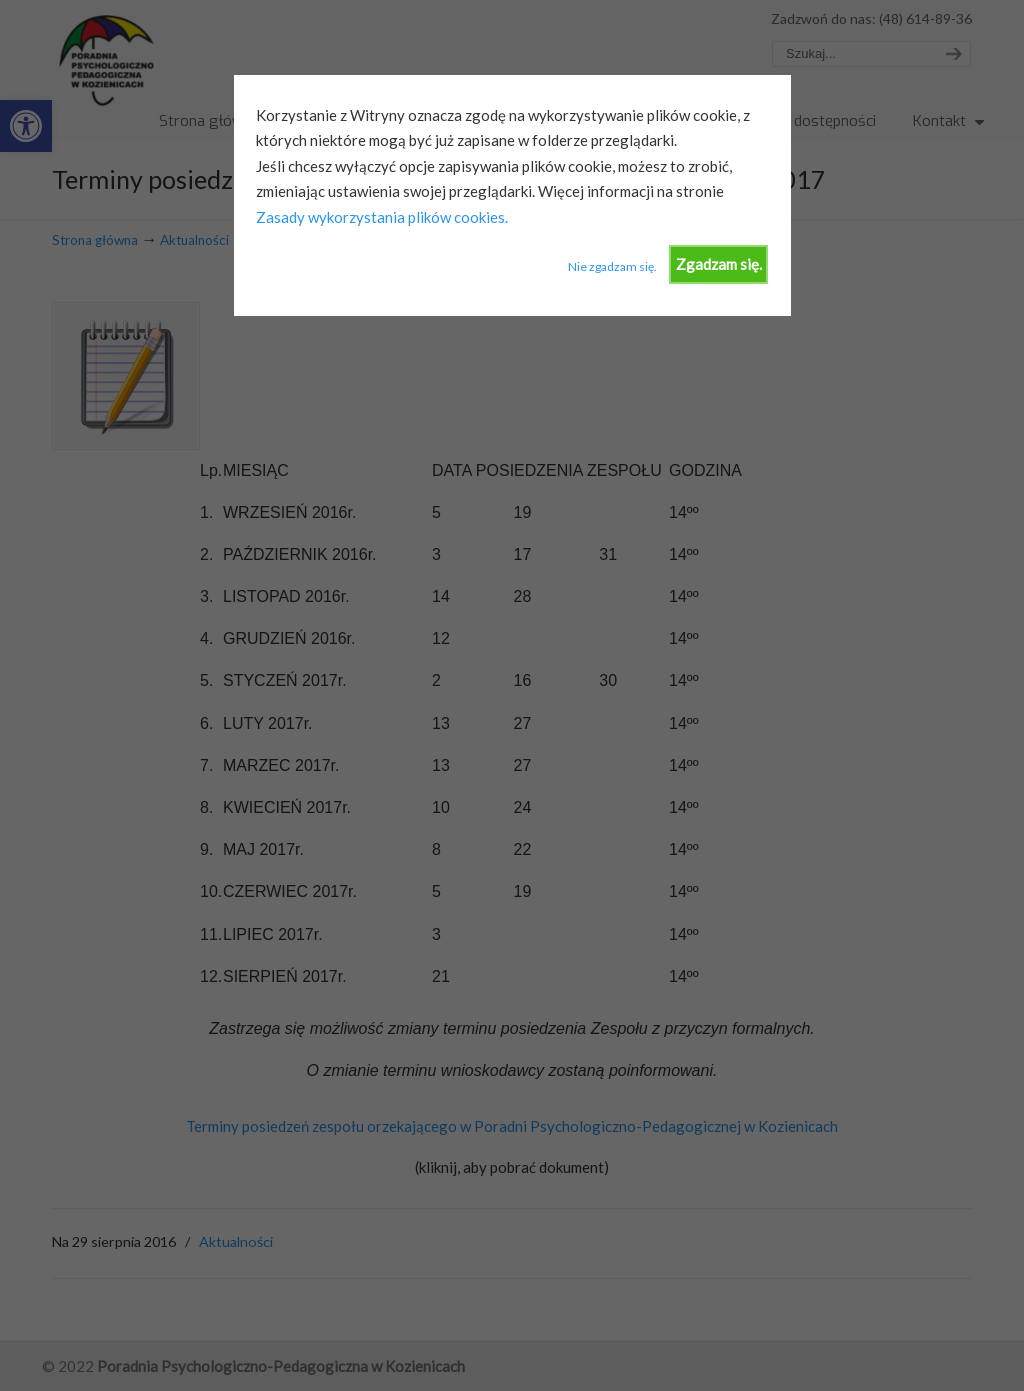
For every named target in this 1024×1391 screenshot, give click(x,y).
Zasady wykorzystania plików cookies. (382, 217)
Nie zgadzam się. (612, 266)
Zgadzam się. (719, 264)
